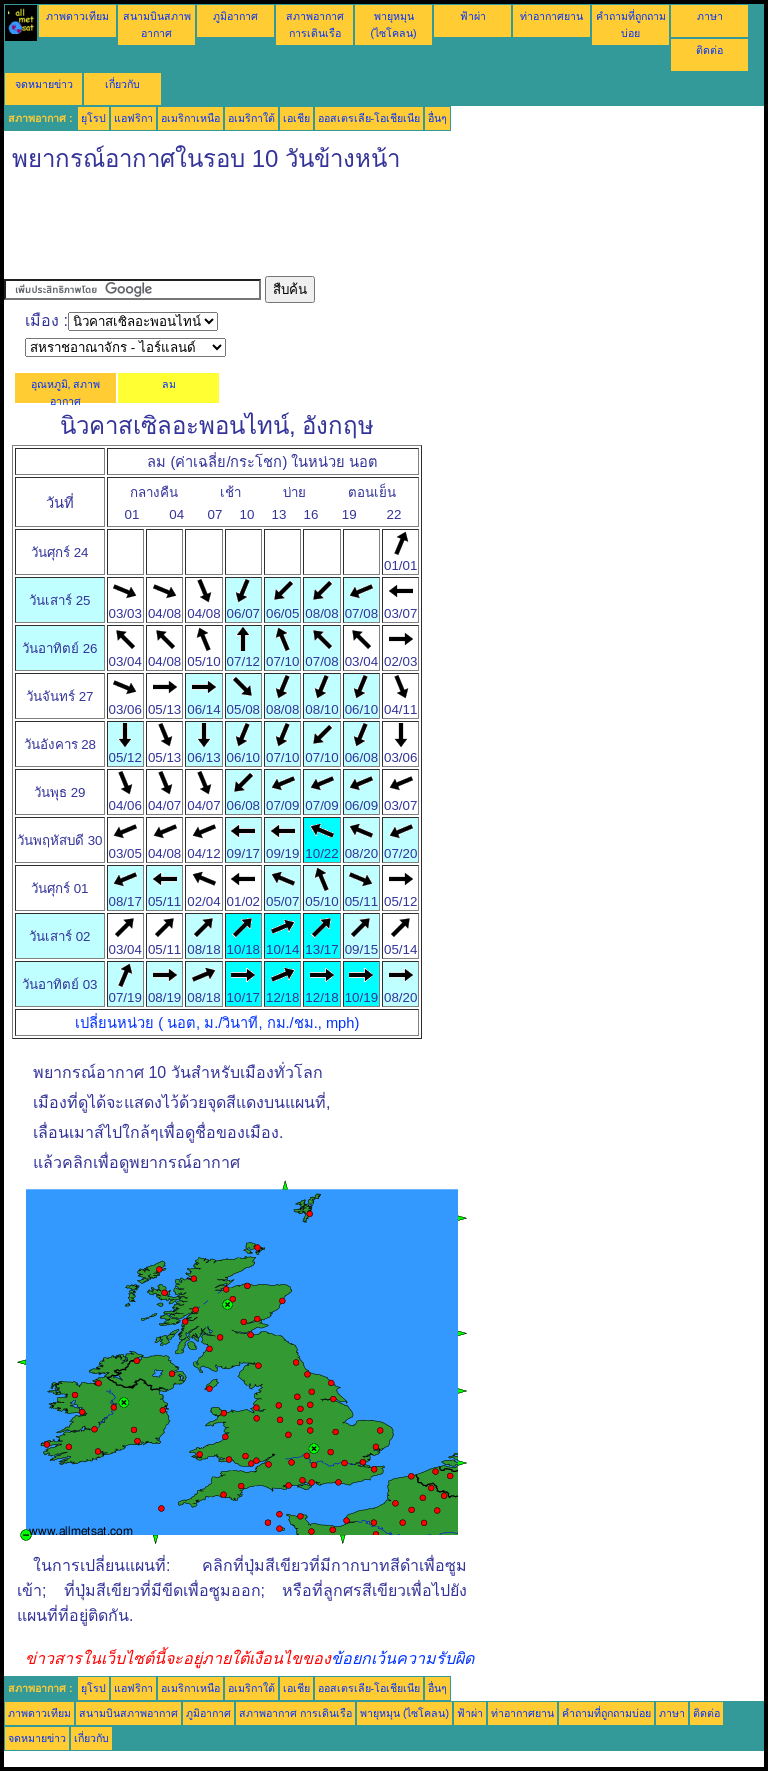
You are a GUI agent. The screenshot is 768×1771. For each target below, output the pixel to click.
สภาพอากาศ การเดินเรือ (295, 1713)
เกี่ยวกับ (122, 84)
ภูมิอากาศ (235, 16)
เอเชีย (296, 118)
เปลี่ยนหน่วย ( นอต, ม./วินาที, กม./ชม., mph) (217, 1023)
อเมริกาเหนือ (190, 118)
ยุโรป (93, 118)
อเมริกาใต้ (251, 118)
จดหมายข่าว (44, 84)
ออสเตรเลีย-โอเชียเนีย (369, 118)
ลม (169, 384)
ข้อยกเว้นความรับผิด (402, 1658)
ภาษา (710, 16)
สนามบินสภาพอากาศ (128, 1713)
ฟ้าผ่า (473, 16)
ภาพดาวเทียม (77, 16)
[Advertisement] (368, 231)
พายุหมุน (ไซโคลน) (404, 1713)
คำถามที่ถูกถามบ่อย (606, 1713)
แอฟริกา (133, 118)
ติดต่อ (709, 50)
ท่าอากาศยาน (551, 16)
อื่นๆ (437, 118)
